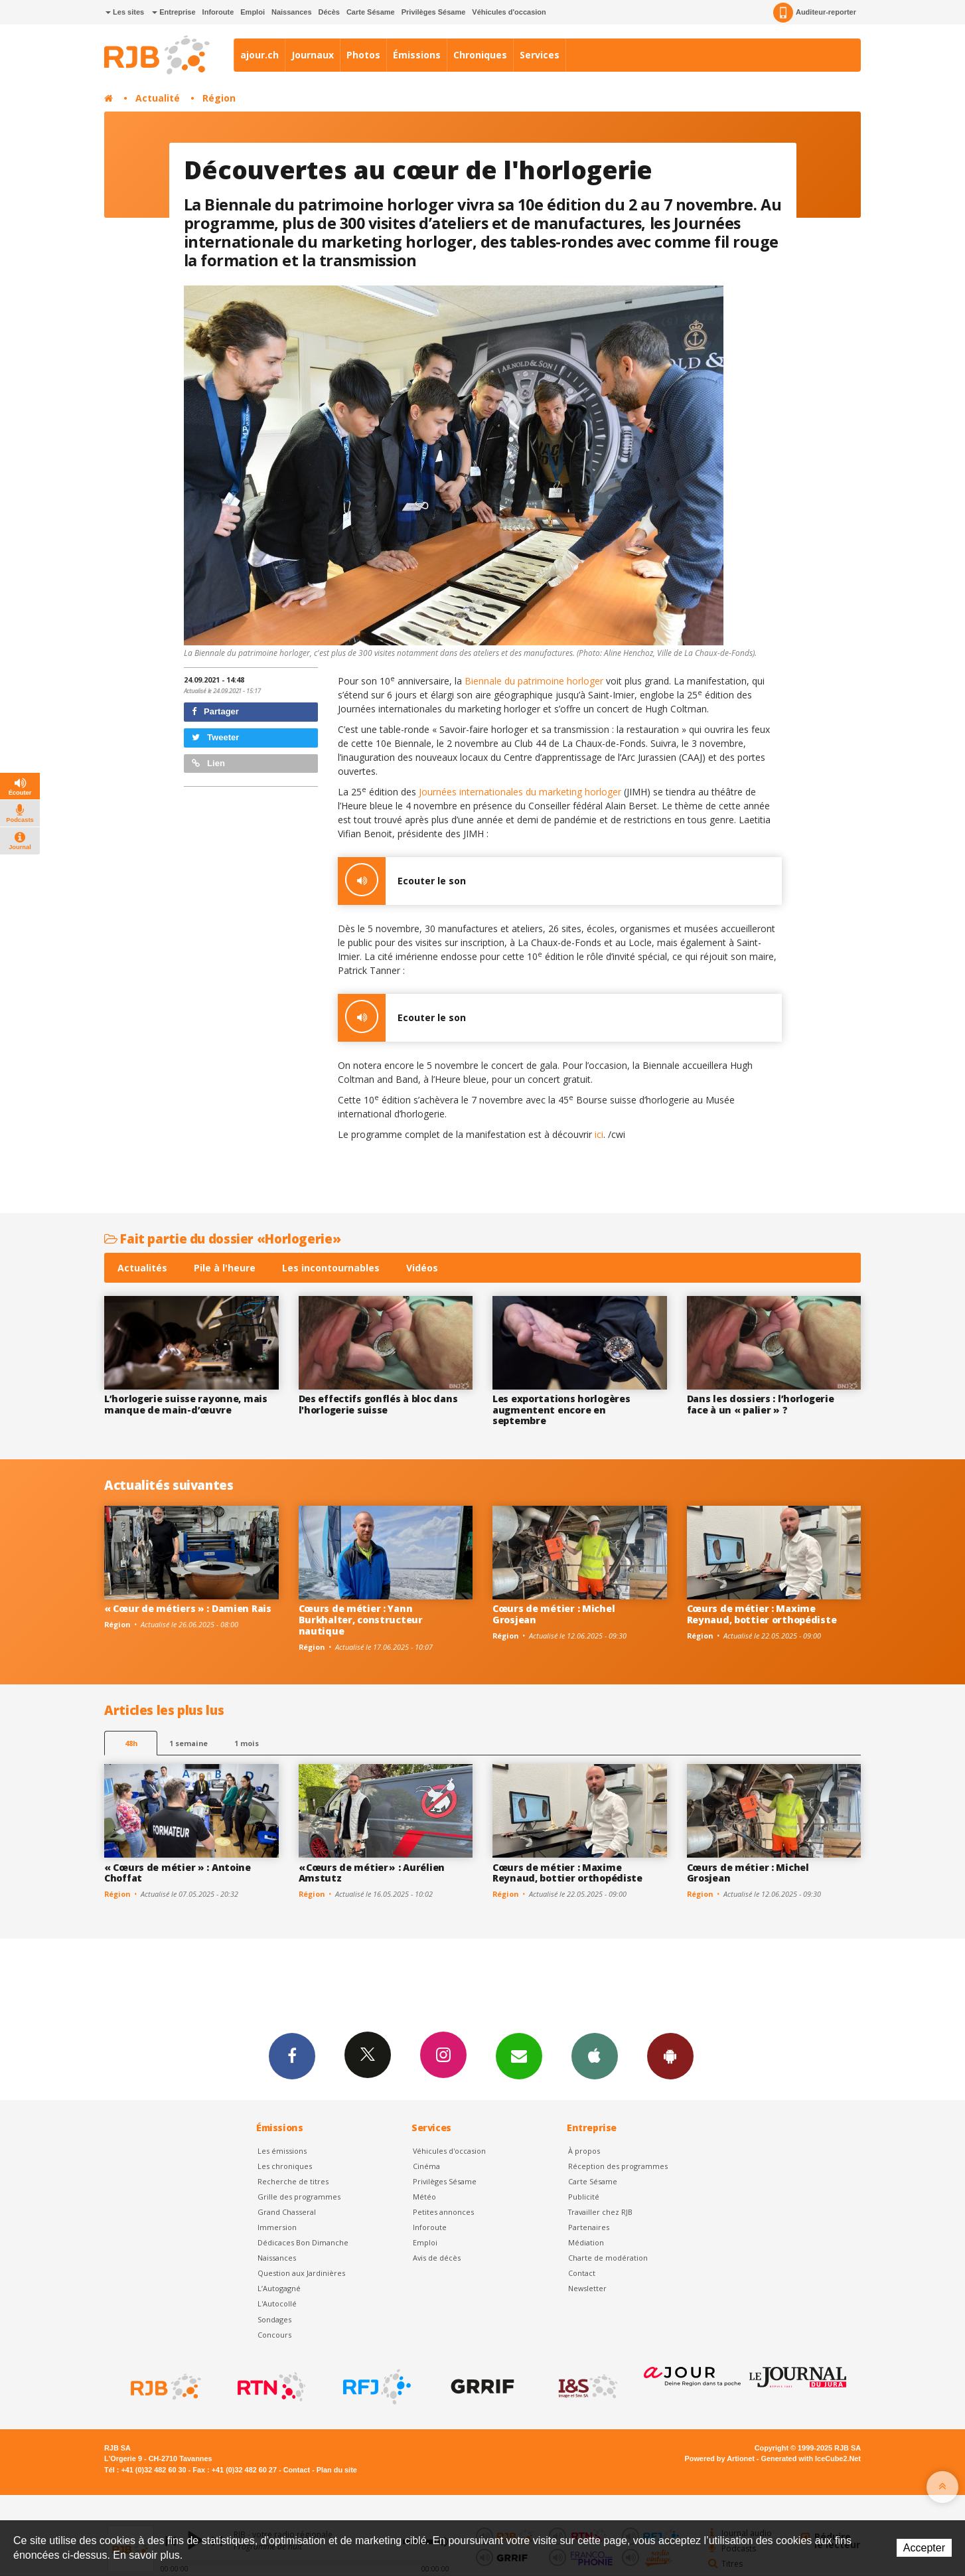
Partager (215, 711)
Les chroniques (285, 2166)
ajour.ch (259, 54)
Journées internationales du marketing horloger (521, 791)
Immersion (277, 2227)
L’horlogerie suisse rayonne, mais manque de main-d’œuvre (185, 1404)
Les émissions (282, 2150)
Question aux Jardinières (301, 2273)
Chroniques (480, 54)
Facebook (292, 2055)
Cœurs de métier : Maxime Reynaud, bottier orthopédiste (762, 1614)
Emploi (252, 12)
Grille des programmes (299, 2196)
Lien (208, 763)
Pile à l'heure (225, 1267)
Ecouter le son (402, 881)
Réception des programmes (618, 2166)
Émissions (417, 54)
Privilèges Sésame (434, 12)
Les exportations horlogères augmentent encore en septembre (561, 1409)
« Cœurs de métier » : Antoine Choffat (177, 1873)
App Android (670, 2055)
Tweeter (216, 737)
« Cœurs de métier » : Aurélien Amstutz (372, 1873)
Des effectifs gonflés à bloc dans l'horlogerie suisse (378, 1404)
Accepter (924, 2547)
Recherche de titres (293, 2181)
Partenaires (588, 2227)
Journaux (312, 54)
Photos (363, 54)
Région (219, 98)
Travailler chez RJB (600, 2212)
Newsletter (587, 2288)
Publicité (583, 2196)
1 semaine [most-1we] (188, 1743)
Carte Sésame (370, 12)
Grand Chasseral (287, 2212)
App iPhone (594, 2055)
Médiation (586, 2242)
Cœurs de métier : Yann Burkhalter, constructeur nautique (361, 1619)
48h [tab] (131, 1743)
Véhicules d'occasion (509, 12)
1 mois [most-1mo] (246, 1743)
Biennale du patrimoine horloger (534, 681)
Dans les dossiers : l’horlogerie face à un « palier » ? (760, 1404)
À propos (584, 2150)
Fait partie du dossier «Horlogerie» (222, 1238)
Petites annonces (443, 2212)
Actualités (142, 1267)
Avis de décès (437, 2257)
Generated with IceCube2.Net (811, 2458)
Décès (329, 12)
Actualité (157, 98)
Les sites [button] (125, 12)
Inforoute (218, 12)
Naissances (291, 12)
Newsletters (519, 2055)
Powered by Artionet (720, 2458)
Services (539, 54)
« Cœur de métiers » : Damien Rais (187, 1608)
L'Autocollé (277, 2303)
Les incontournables (331, 1267)
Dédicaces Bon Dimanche (303, 2242)
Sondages (274, 2319)
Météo (424, 2196)
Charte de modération (608, 2257)
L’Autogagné (279, 2288)
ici (599, 1134)
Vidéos (422, 1267)
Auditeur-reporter (814, 13)
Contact (581, 2273)
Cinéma (426, 2166)
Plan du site (337, 2470)
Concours (274, 2334)
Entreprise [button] (173, 12)
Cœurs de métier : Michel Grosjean (553, 1614)
